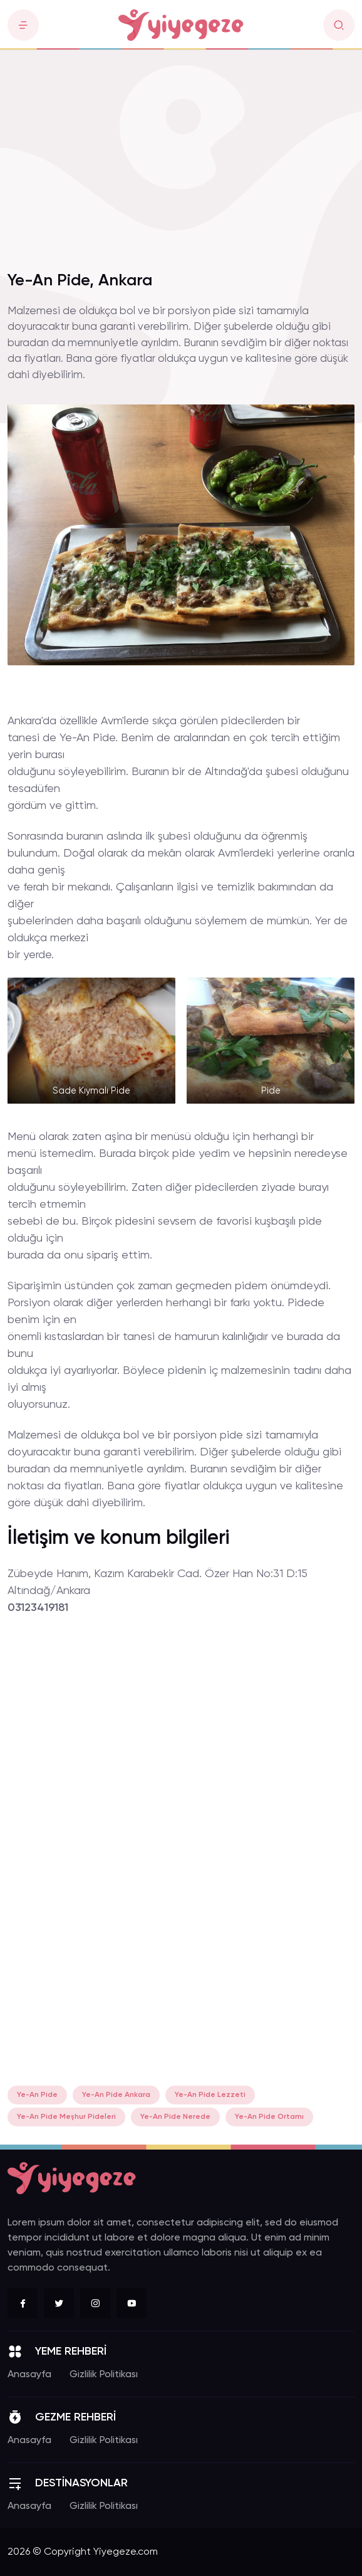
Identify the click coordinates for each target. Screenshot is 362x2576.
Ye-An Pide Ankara (116, 2095)
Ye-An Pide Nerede (175, 2117)
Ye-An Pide (37, 2095)
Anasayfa (29, 2375)
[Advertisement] (181, 168)
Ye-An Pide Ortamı (269, 2117)
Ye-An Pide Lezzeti (210, 2095)
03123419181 (38, 1607)
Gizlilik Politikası (104, 2375)
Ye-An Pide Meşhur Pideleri (66, 2117)
